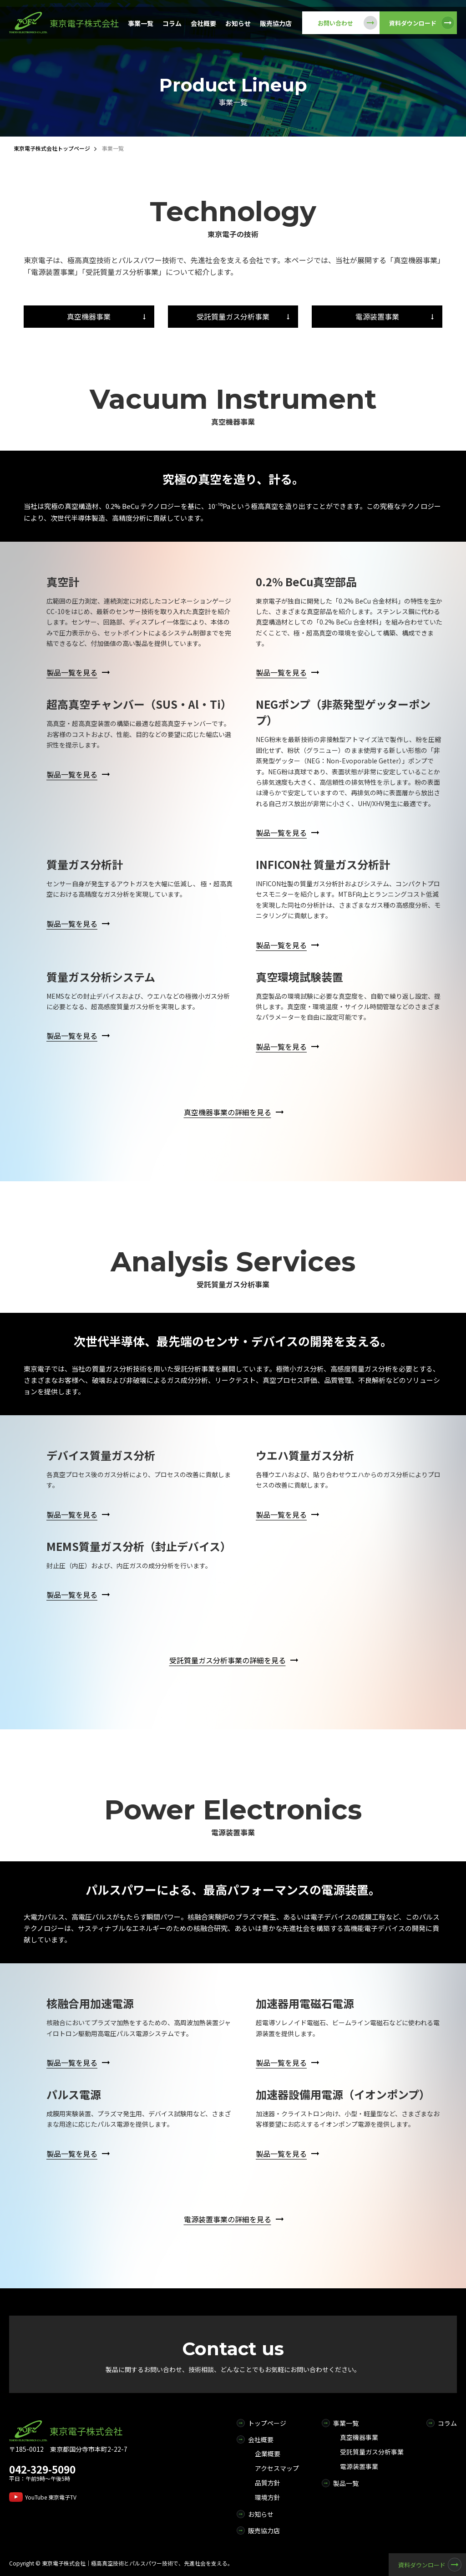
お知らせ (238, 23)
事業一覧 (140, 23)
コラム (172, 23)
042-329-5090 (42, 2469)
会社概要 (203, 23)
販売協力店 (276, 23)
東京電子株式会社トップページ (52, 148)
